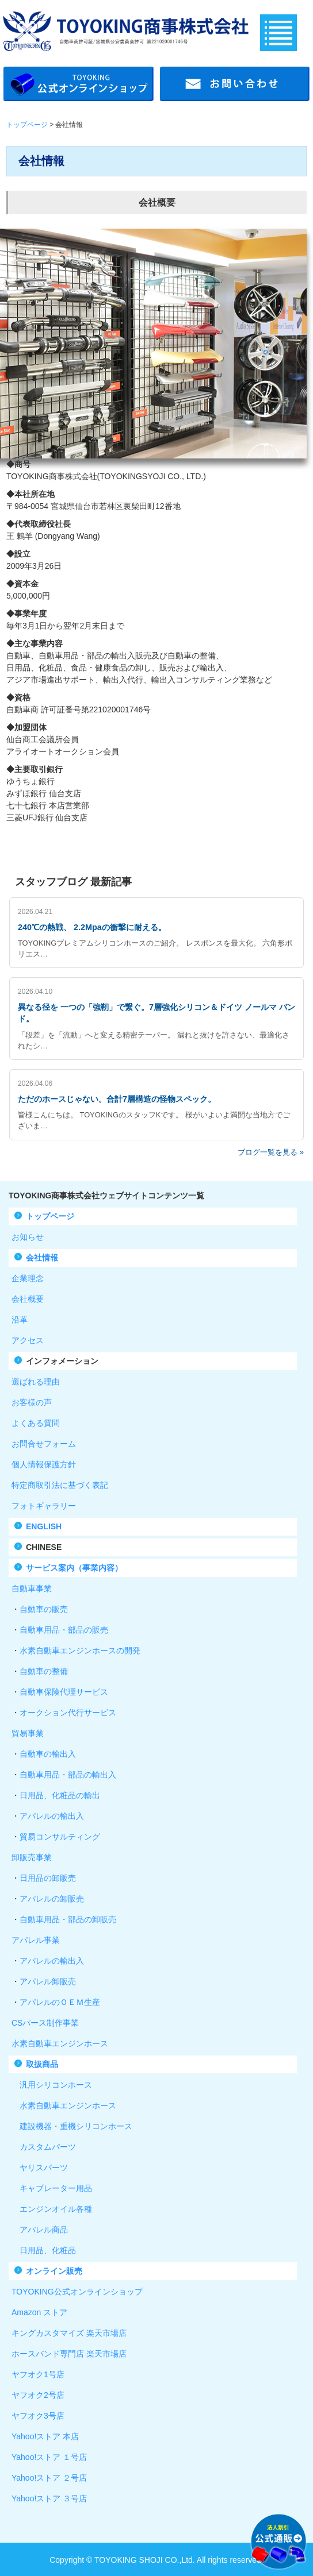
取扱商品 (42, 2064)
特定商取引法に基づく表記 (60, 1485)
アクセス (28, 1340)
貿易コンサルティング (60, 1836)
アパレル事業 (36, 1940)
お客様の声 (32, 1402)
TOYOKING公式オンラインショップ (77, 2291)
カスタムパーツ (44, 2146)
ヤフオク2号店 (38, 2395)
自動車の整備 (44, 1671)
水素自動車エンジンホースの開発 (80, 1650)
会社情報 (42, 1257)
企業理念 (28, 1278)
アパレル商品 (40, 2229)
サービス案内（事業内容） (74, 1567)
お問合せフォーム (44, 1443)
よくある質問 (36, 1423)
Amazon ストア (39, 2312)
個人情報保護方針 (44, 1464)
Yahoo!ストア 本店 (45, 2436)
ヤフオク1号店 (38, 2374)
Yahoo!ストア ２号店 (49, 2477)
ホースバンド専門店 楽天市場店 (69, 2353)
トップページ (27, 125)
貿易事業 (28, 1733)
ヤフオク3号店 (38, 2415)
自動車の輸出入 (48, 1754)
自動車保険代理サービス (64, 1691)
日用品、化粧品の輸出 (60, 1795)
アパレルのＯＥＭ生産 (60, 2002)
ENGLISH (44, 1526)
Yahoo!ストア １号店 (49, 2457)
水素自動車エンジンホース (60, 2043)
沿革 (20, 1319)
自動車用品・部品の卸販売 (68, 1919)
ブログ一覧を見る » (271, 1152)
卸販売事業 (32, 1857)
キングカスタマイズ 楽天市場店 (69, 2333)
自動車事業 (32, 1588)
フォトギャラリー (44, 1505)
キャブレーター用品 (52, 2188)
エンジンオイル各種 (52, 2208)
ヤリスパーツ (40, 2167)
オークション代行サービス (68, 1712)
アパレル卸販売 (48, 1981)
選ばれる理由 (36, 1381)
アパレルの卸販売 (52, 1898)
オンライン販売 (54, 2271)
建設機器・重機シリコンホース (72, 2126)
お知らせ (28, 1236)
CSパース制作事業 (45, 2022)
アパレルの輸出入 (52, 1816)
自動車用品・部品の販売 (64, 1629)
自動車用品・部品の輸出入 (68, 1774)
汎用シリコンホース (52, 2084)
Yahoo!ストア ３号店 (49, 2498)
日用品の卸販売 (48, 1878)
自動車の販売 (44, 1609)
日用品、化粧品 (44, 2250)
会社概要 (28, 1299)
